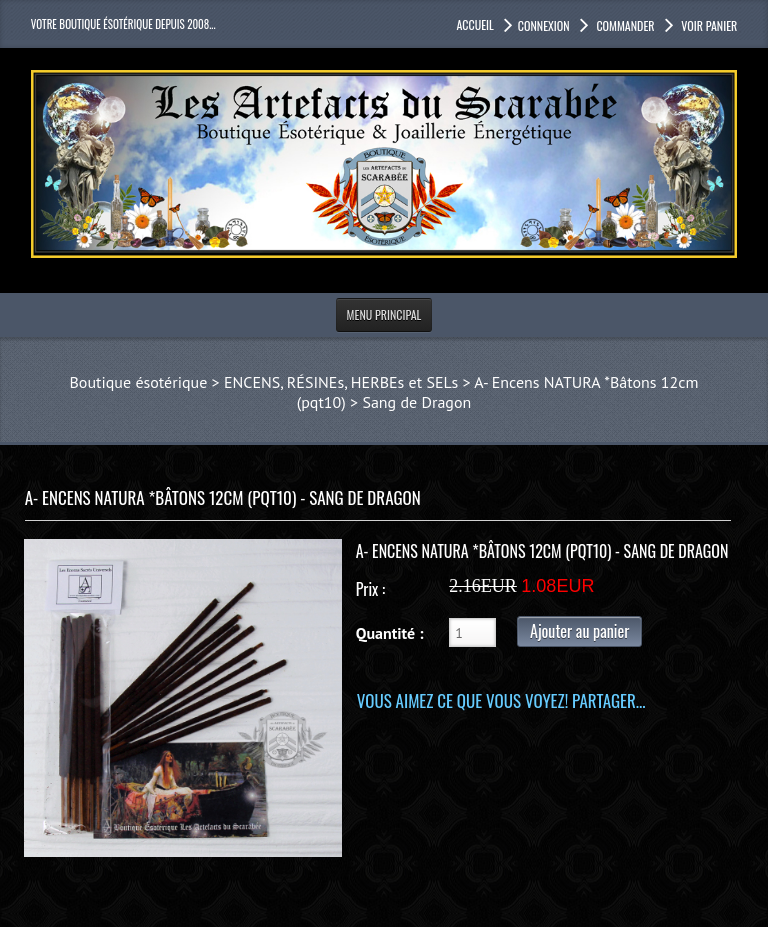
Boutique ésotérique (139, 382)
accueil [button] (474, 24)
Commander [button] (624, 25)
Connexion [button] (544, 25)
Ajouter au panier (579, 631)
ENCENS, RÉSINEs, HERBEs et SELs (341, 382)
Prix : (370, 589)
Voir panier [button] (708, 25)
